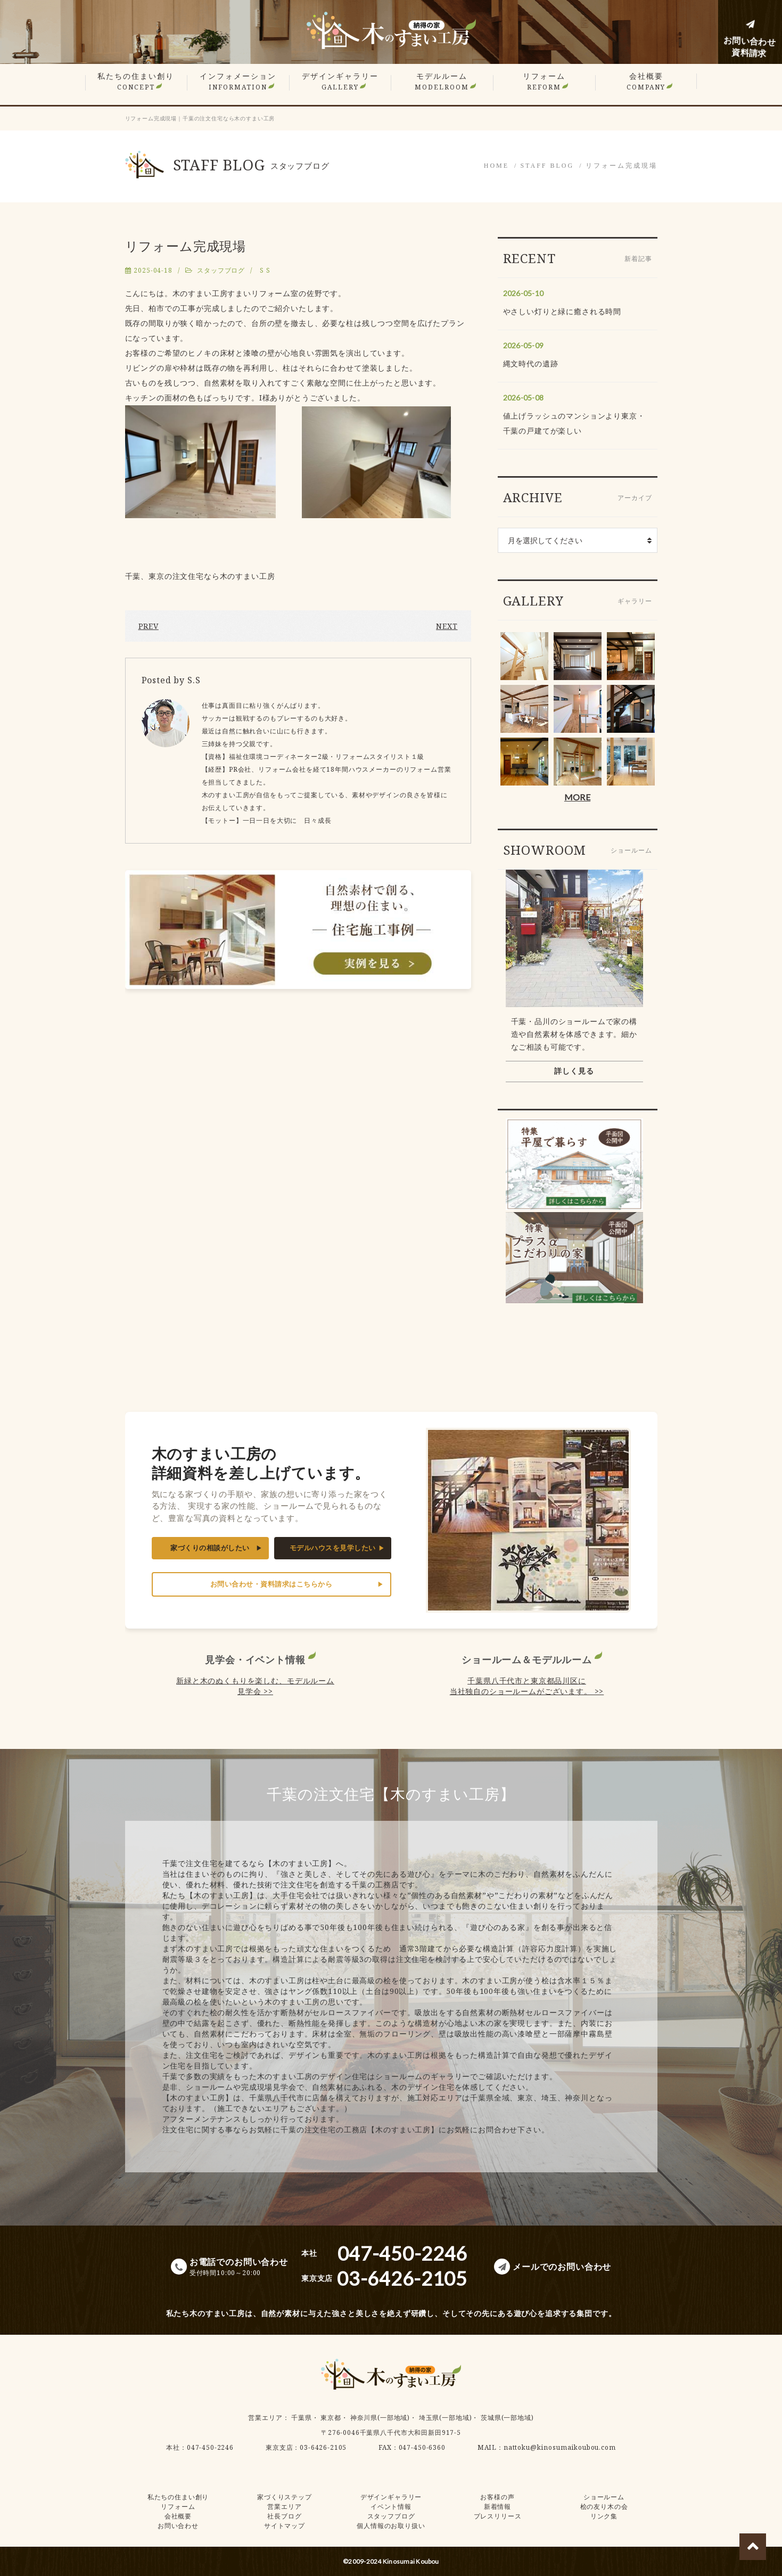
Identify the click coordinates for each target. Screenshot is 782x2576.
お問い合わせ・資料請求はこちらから (271, 1584)
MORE (577, 797)
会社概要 (646, 81)
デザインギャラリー (340, 81)
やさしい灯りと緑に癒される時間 (562, 311)
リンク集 (604, 2516)
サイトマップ (284, 2525)
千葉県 (301, 2417)
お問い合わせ (178, 2525)
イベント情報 (391, 2506)
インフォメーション (238, 81)
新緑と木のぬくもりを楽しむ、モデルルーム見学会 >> (255, 1685)
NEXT (446, 626)
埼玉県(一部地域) (445, 2417)
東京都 (330, 2417)
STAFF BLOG (547, 165)
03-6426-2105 (323, 2447)
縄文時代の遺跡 (530, 363)
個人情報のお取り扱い (391, 2525)
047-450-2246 (210, 2447)
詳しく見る (574, 1071)
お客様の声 (497, 2496)
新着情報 (497, 2506)
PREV (148, 626)
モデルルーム (442, 81)
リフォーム (544, 81)
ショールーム (603, 2496)
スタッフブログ (221, 270)
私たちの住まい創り (135, 81)
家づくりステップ (284, 2496)
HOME (496, 165)
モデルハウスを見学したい (333, 1547)
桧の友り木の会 (604, 2506)
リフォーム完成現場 (621, 165)
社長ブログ (284, 2516)
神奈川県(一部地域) (380, 2417)
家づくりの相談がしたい (210, 1547)
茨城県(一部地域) (507, 2417)
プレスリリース (498, 2516)
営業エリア (265, 2417)
